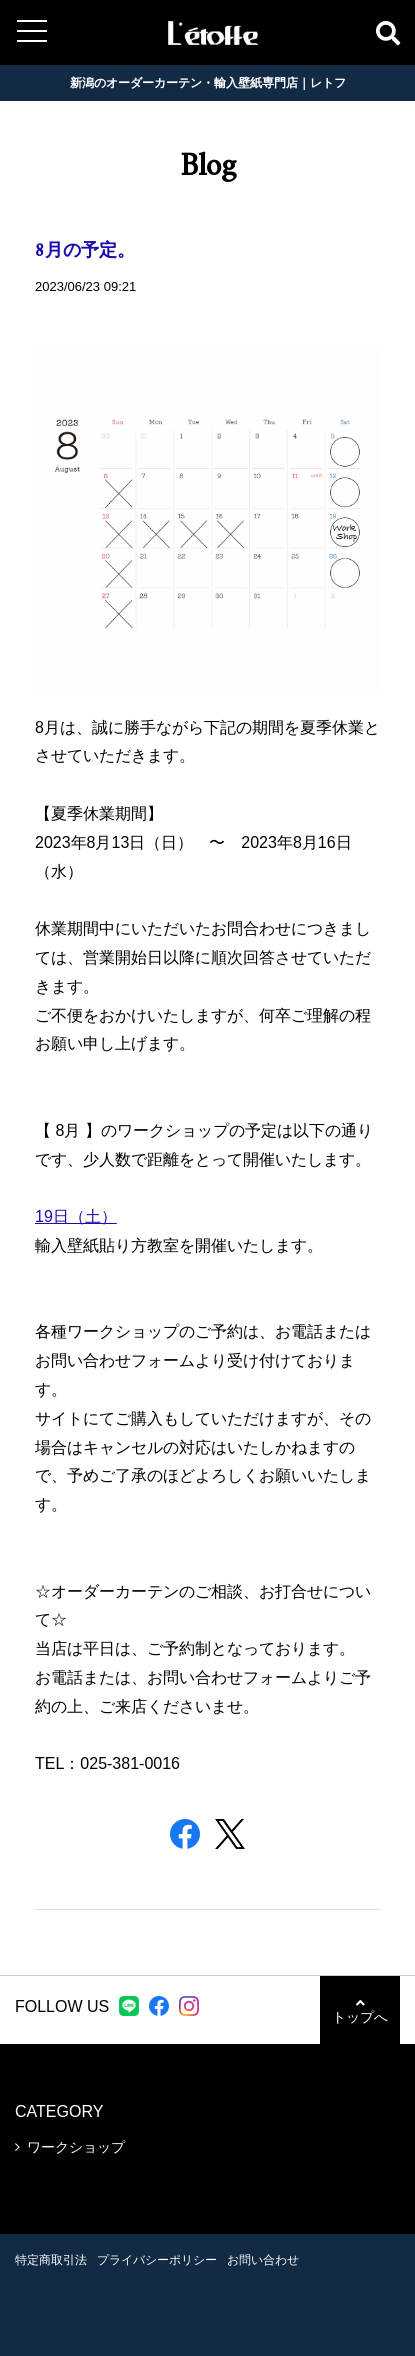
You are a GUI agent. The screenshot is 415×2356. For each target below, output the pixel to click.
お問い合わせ (263, 2260)
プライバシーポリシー (157, 2260)
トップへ (360, 2010)
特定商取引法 (51, 2260)
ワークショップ (76, 2147)
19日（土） (76, 1216)
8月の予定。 (85, 251)
